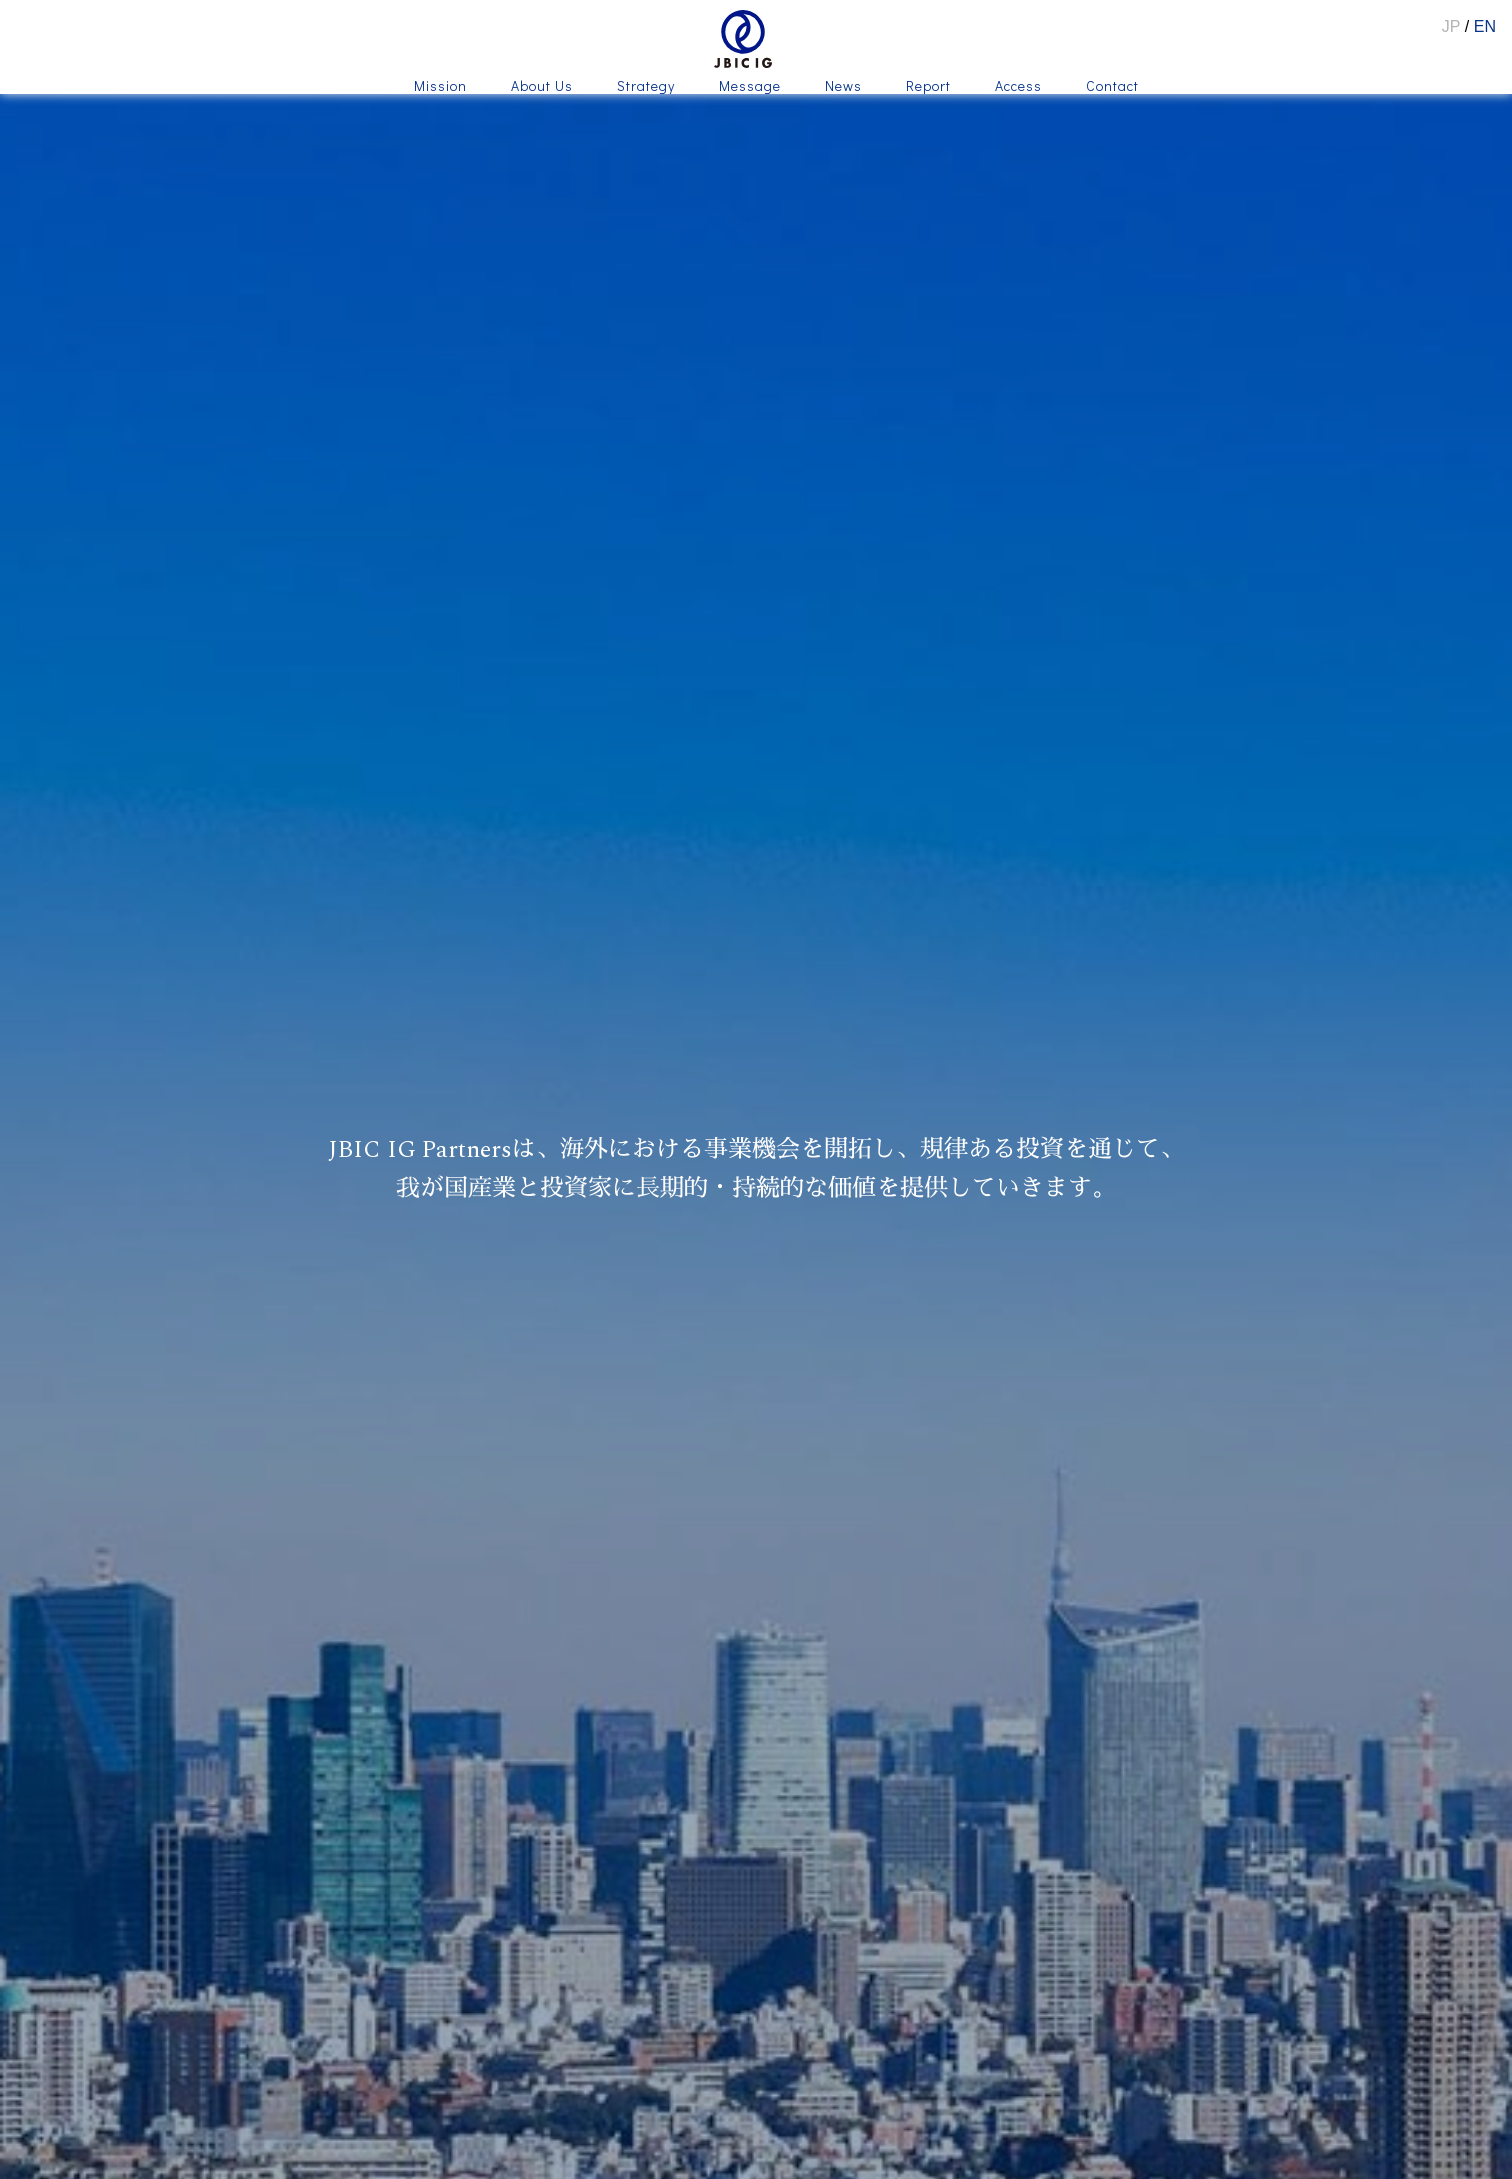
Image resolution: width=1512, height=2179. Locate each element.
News (843, 87)
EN (1485, 26)
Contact (1112, 87)
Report (928, 87)
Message (750, 87)
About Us (542, 87)
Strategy (646, 87)
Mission (440, 87)
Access (1018, 87)
